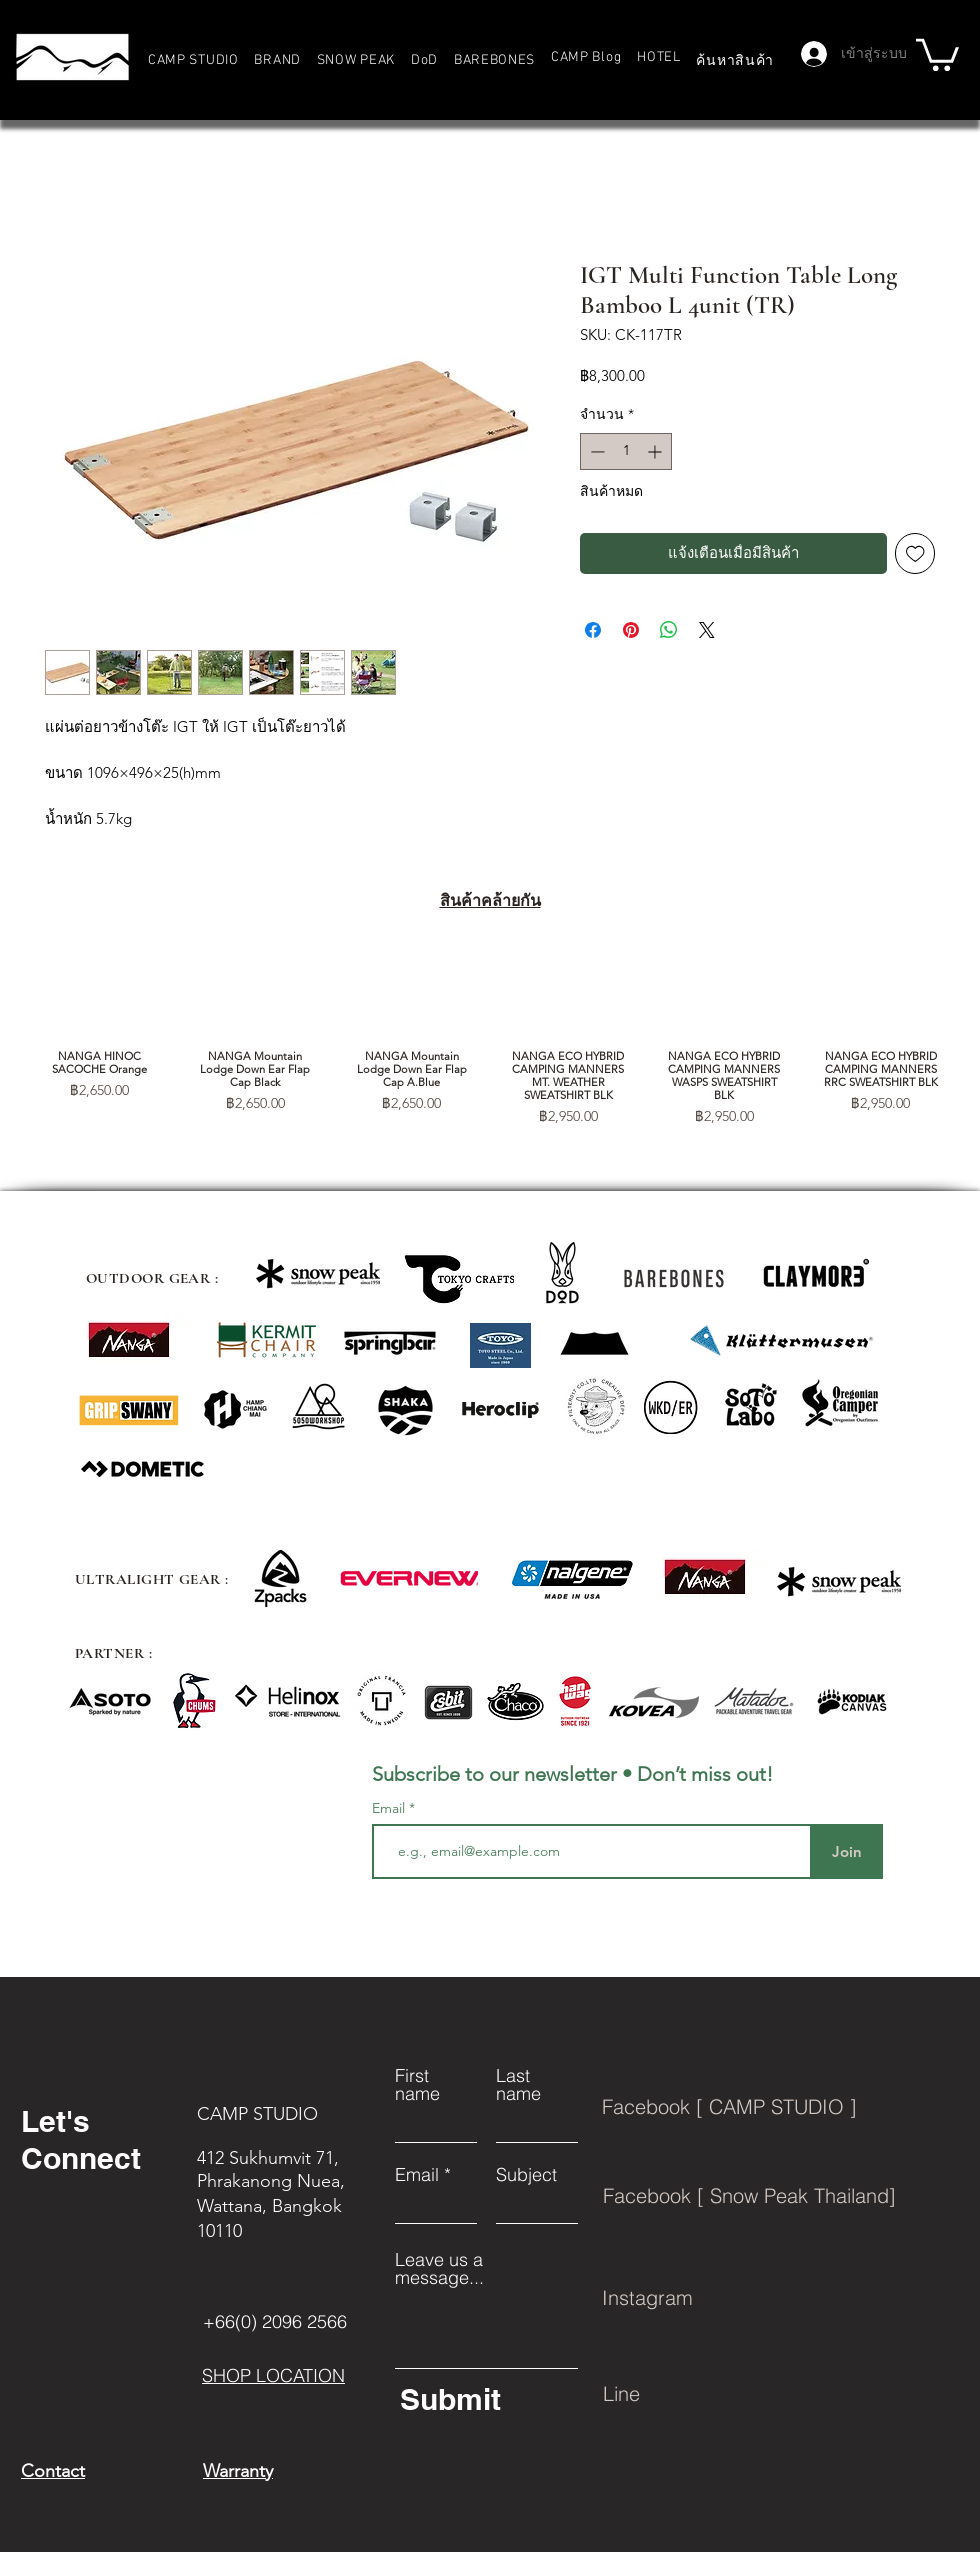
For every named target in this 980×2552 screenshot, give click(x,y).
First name (417, 2085)
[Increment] (656, 451)
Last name (518, 2085)
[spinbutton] (626, 451)
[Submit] (485, 2399)
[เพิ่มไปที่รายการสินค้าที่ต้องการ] (915, 553)
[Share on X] (707, 630)
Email (390, 1808)
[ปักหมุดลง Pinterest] (631, 630)
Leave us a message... (439, 2269)
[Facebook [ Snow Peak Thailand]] (785, 2196)
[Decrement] (595, 451)
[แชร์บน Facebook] (593, 630)
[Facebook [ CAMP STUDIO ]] (784, 2107)
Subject (526, 2175)
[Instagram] (784, 2298)
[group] (490, 1037)
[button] (278, 60)
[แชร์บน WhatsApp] (669, 630)
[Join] (846, 1851)
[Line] (785, 2394)
